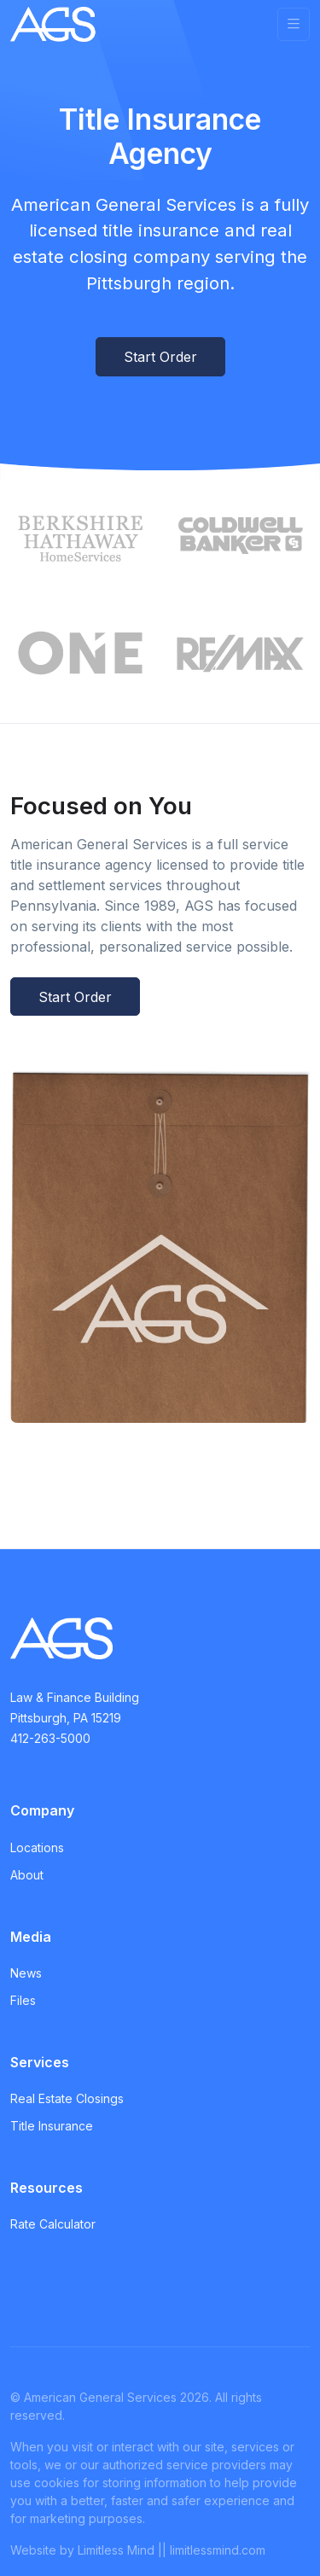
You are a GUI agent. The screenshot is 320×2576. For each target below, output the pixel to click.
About (27, 1875)
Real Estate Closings (67, 2098)
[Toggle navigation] (293, 24)
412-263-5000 (50, 1738)
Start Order (160, 356)
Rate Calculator (53, 2224)
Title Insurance (51, 2125)
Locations (37, 1847)
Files (23, 2000)
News (26, 1973)
